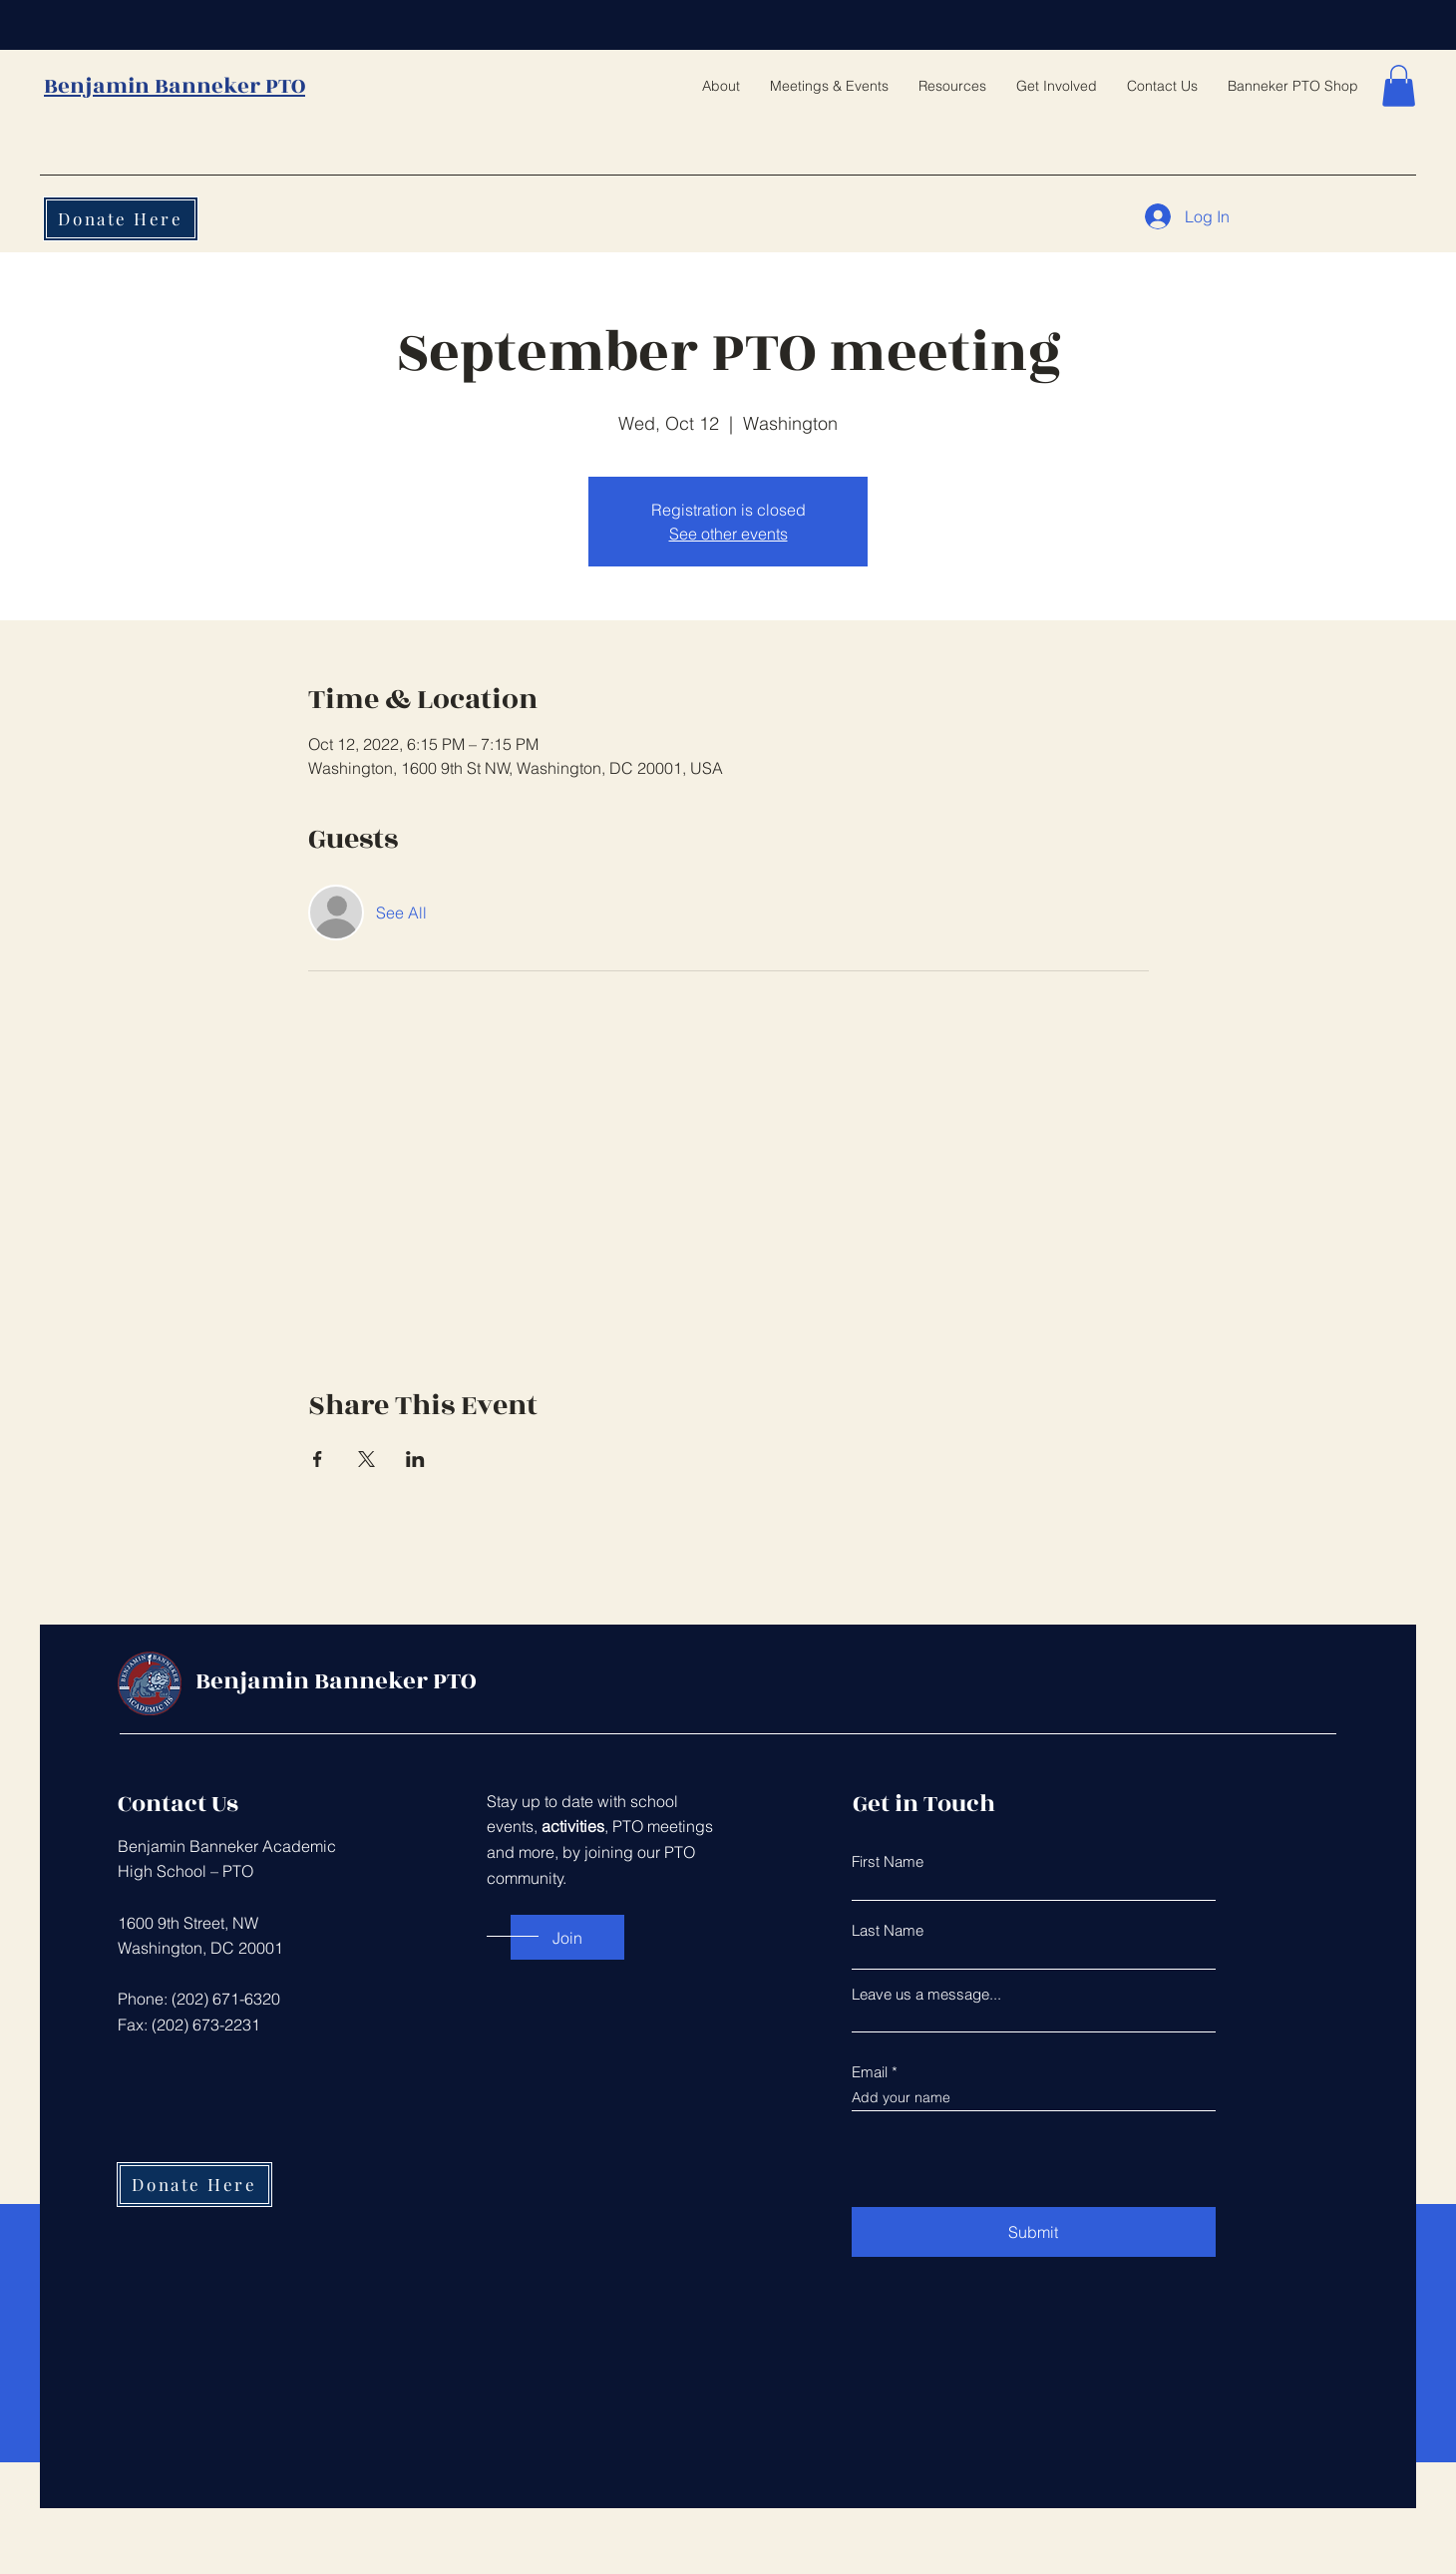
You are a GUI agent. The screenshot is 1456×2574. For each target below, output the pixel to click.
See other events (728, 534)
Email (870, 2071)
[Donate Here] (120, 218)
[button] (1398, 86)
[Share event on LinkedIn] (415, 1459)
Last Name (887, 1930)
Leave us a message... (926, 1994)
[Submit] (1034, 2232)
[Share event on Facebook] (317, 1459)
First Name (887, 1861)
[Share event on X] (366, 1459)
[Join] (567, 1937)
